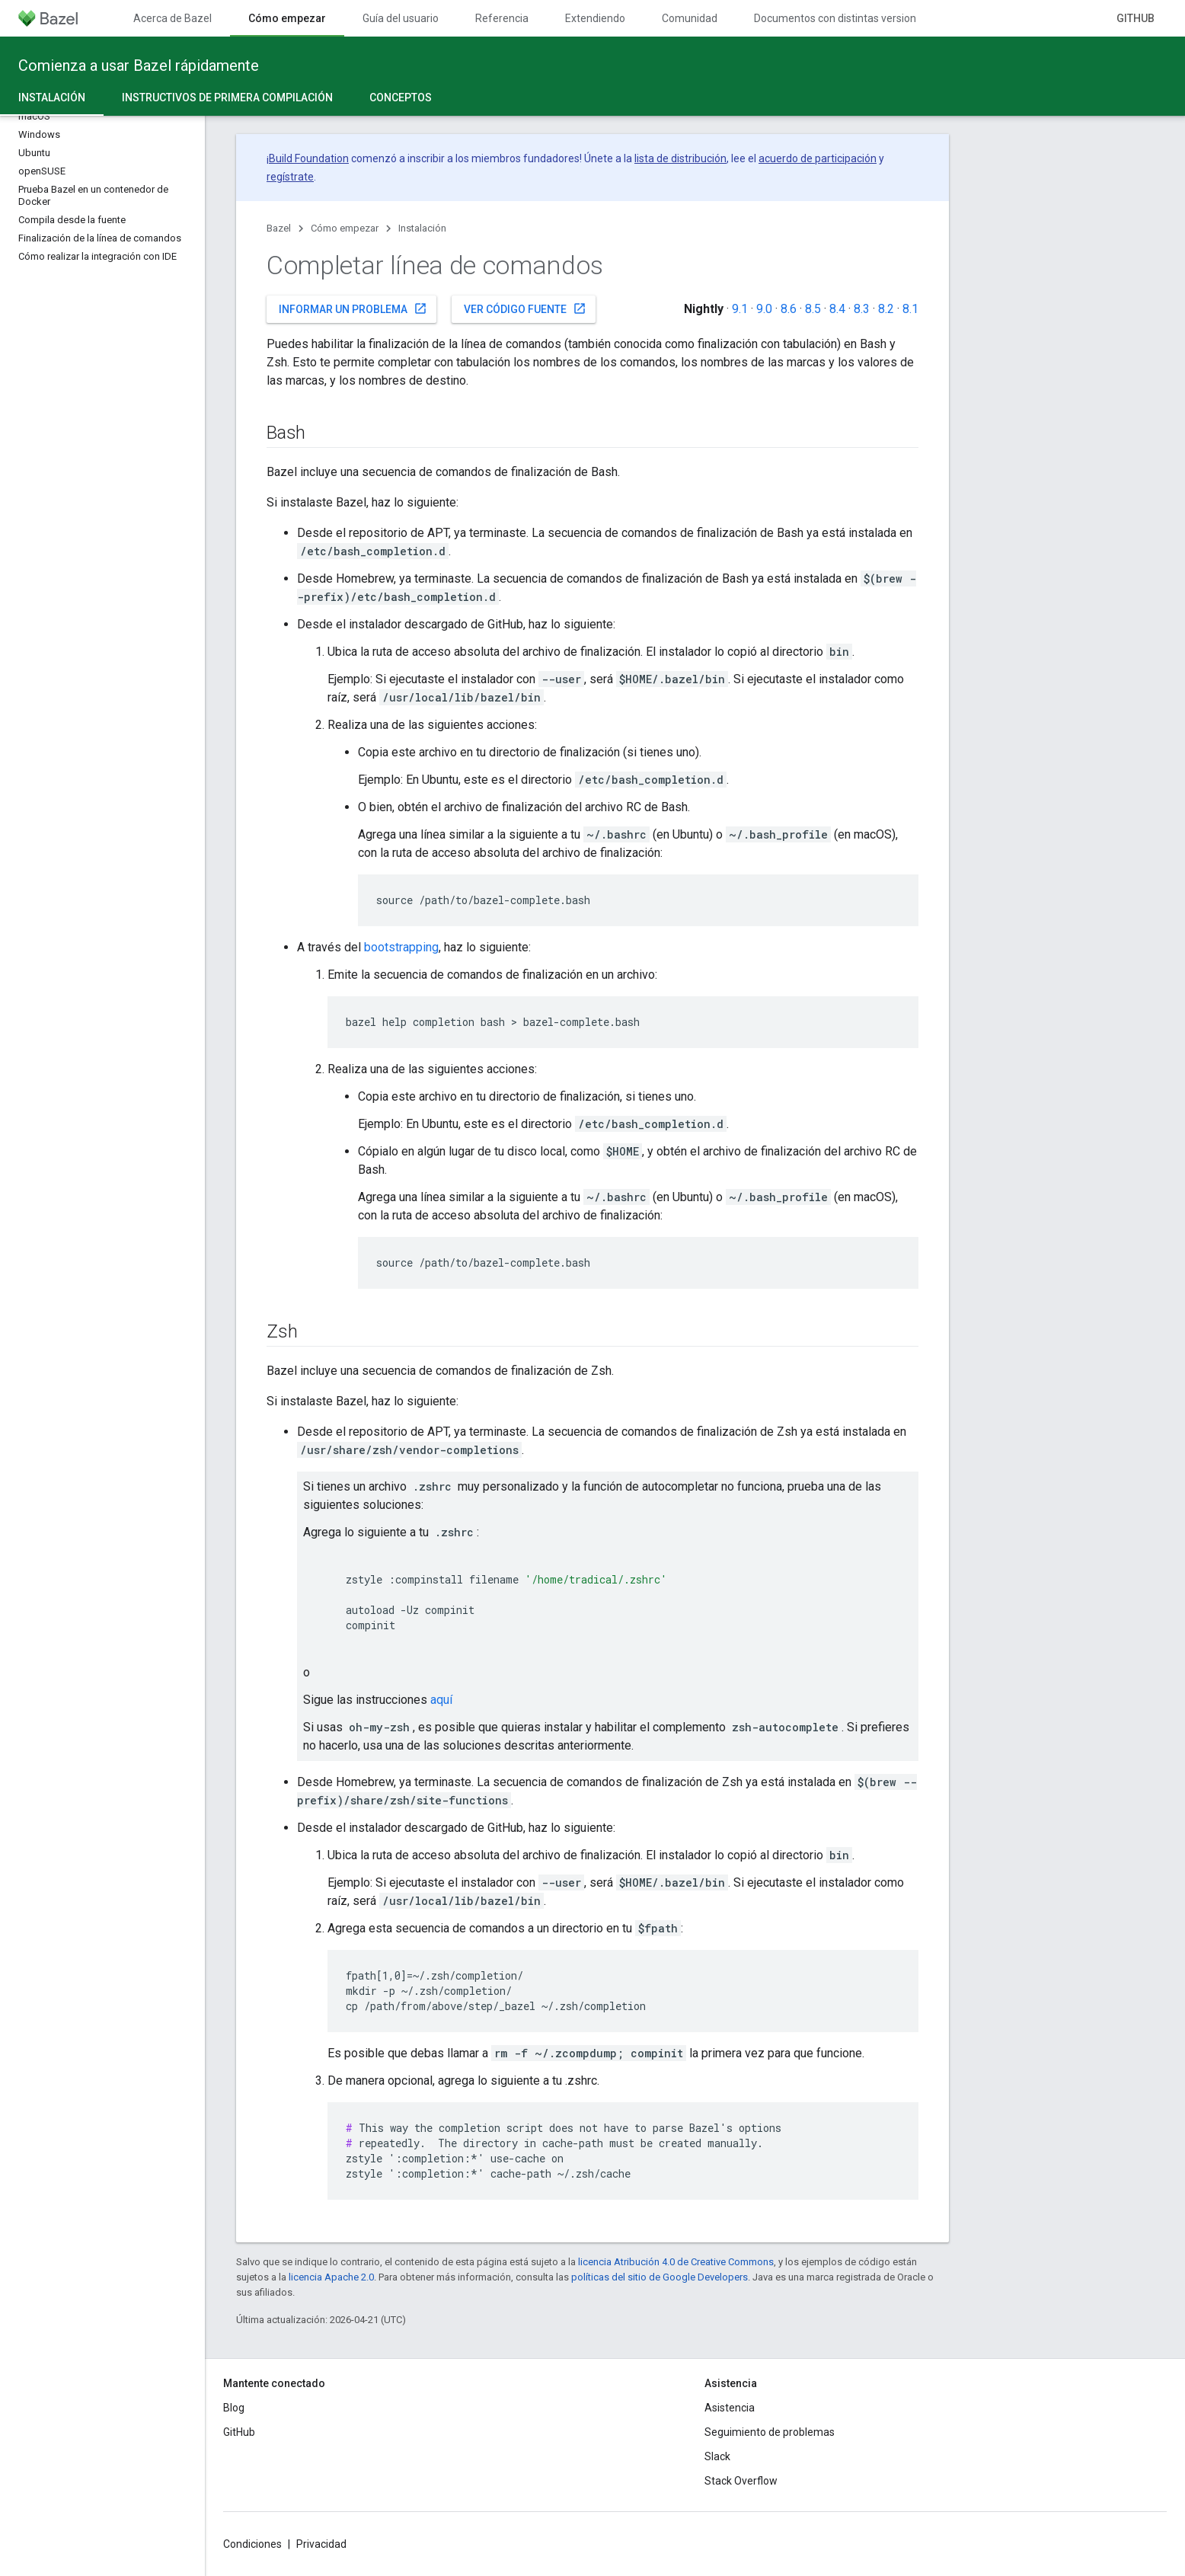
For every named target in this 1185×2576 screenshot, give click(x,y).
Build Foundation (309, 158)
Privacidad (321, 2544)
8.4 (837, 309)
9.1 (740, 309)
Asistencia (729, 2408)
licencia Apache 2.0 (331, 2277)
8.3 (862, 309)
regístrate (290, 177)
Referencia (502, 18)
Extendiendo (595, 18)
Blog (233, 2408)
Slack (717, 2456)
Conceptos (400, 97)
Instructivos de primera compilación (227, 97)
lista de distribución (680, 158)
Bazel (279, 228)
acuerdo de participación (818, 158)
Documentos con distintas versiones (841, 18)
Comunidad (689, 18)
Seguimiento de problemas (769, 2432)
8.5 (813, 309)
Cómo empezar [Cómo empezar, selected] (287, 18)
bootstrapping (401, 947)
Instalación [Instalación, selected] (51, 97)
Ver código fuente (525, 308)
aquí (441, 1699)
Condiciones (252, 2544)
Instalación (422, 228)
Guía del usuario (401, 18)
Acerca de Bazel (172, 18)
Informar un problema (353, 308)
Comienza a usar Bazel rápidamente (138, 65)
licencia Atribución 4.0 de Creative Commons (676, 2262)
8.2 (886, 309)
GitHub (1135, 18)
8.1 (910, 309)
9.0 (764, 309)
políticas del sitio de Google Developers (659, 2277)
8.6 (789, 309)
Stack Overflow (741, 2481)
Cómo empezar (344, 228)
